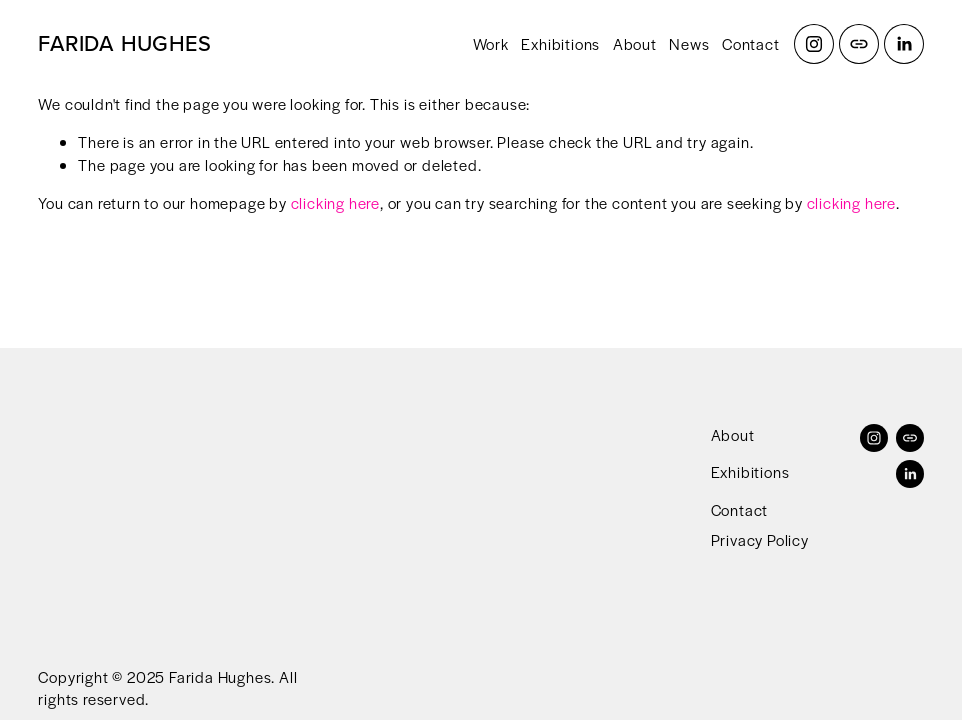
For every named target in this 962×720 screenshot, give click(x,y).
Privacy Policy (760, 539)
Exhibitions (560, 43)
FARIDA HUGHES (124, 43)
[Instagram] (814, 44)
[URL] (859, 44)
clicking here (335, 202)
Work (491, 43)
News (689, 43)
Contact (751, 43)
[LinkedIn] (904, 44)
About (635, 43)
